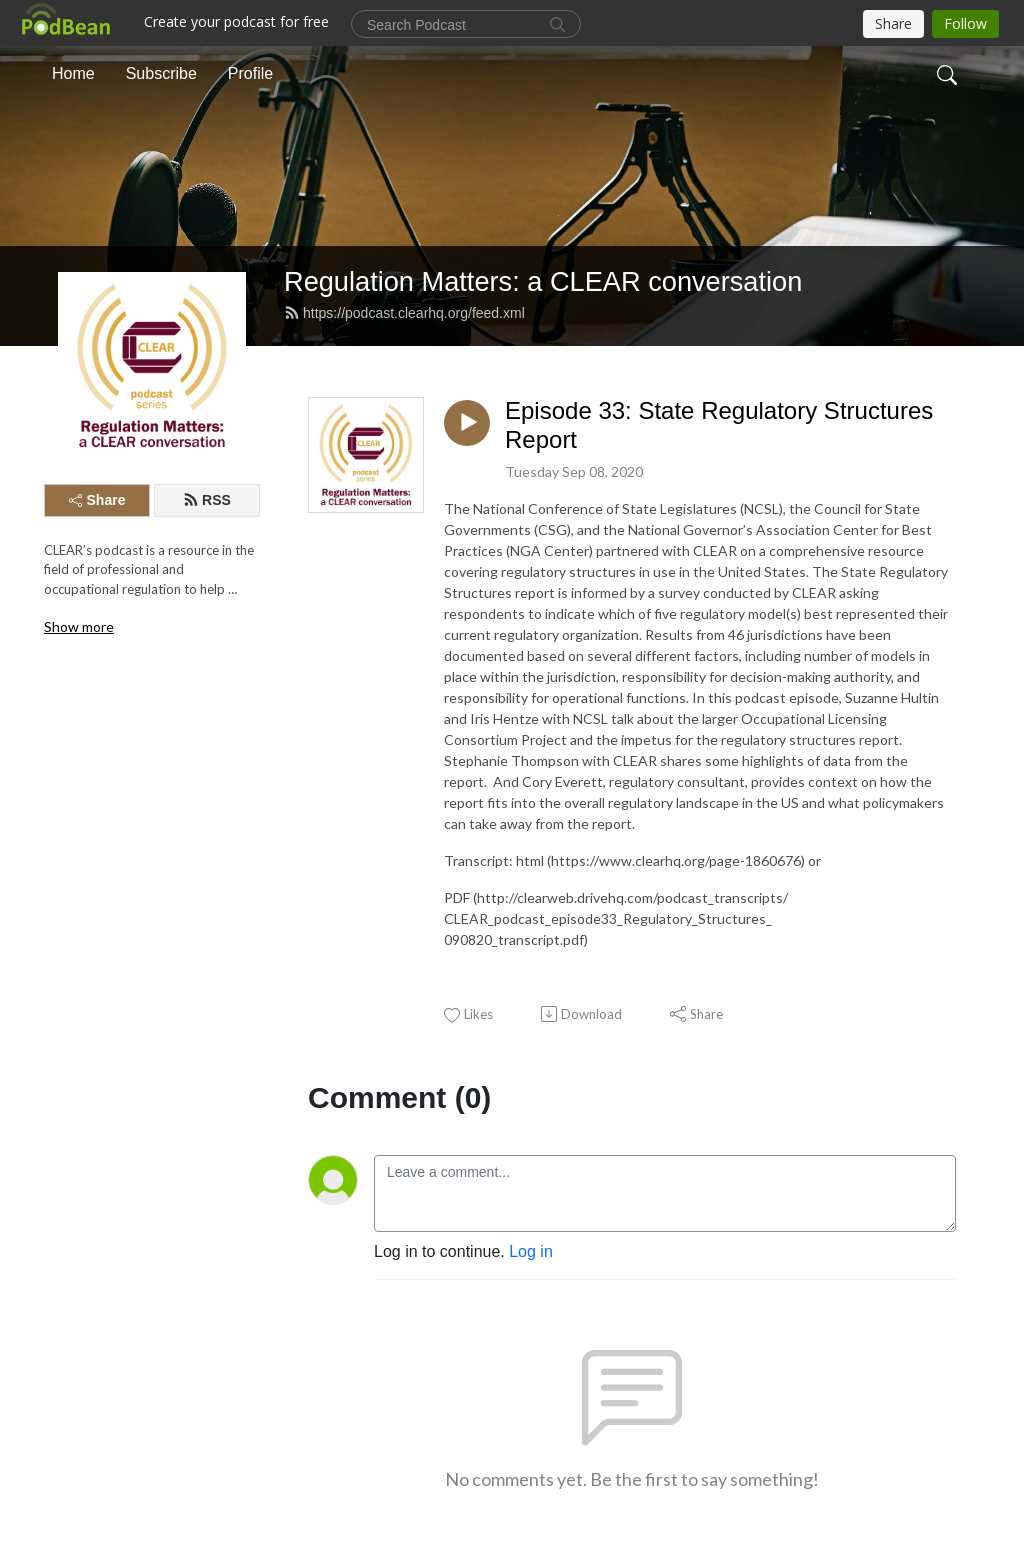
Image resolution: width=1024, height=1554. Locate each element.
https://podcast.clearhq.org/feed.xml (404, 313)
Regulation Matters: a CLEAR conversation (543, 281)
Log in (531, 1251)
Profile (250, 73)
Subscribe (161, 73)
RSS (207, 500)
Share (97, 500)
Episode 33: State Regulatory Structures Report (719, 425)
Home (73, 73)
